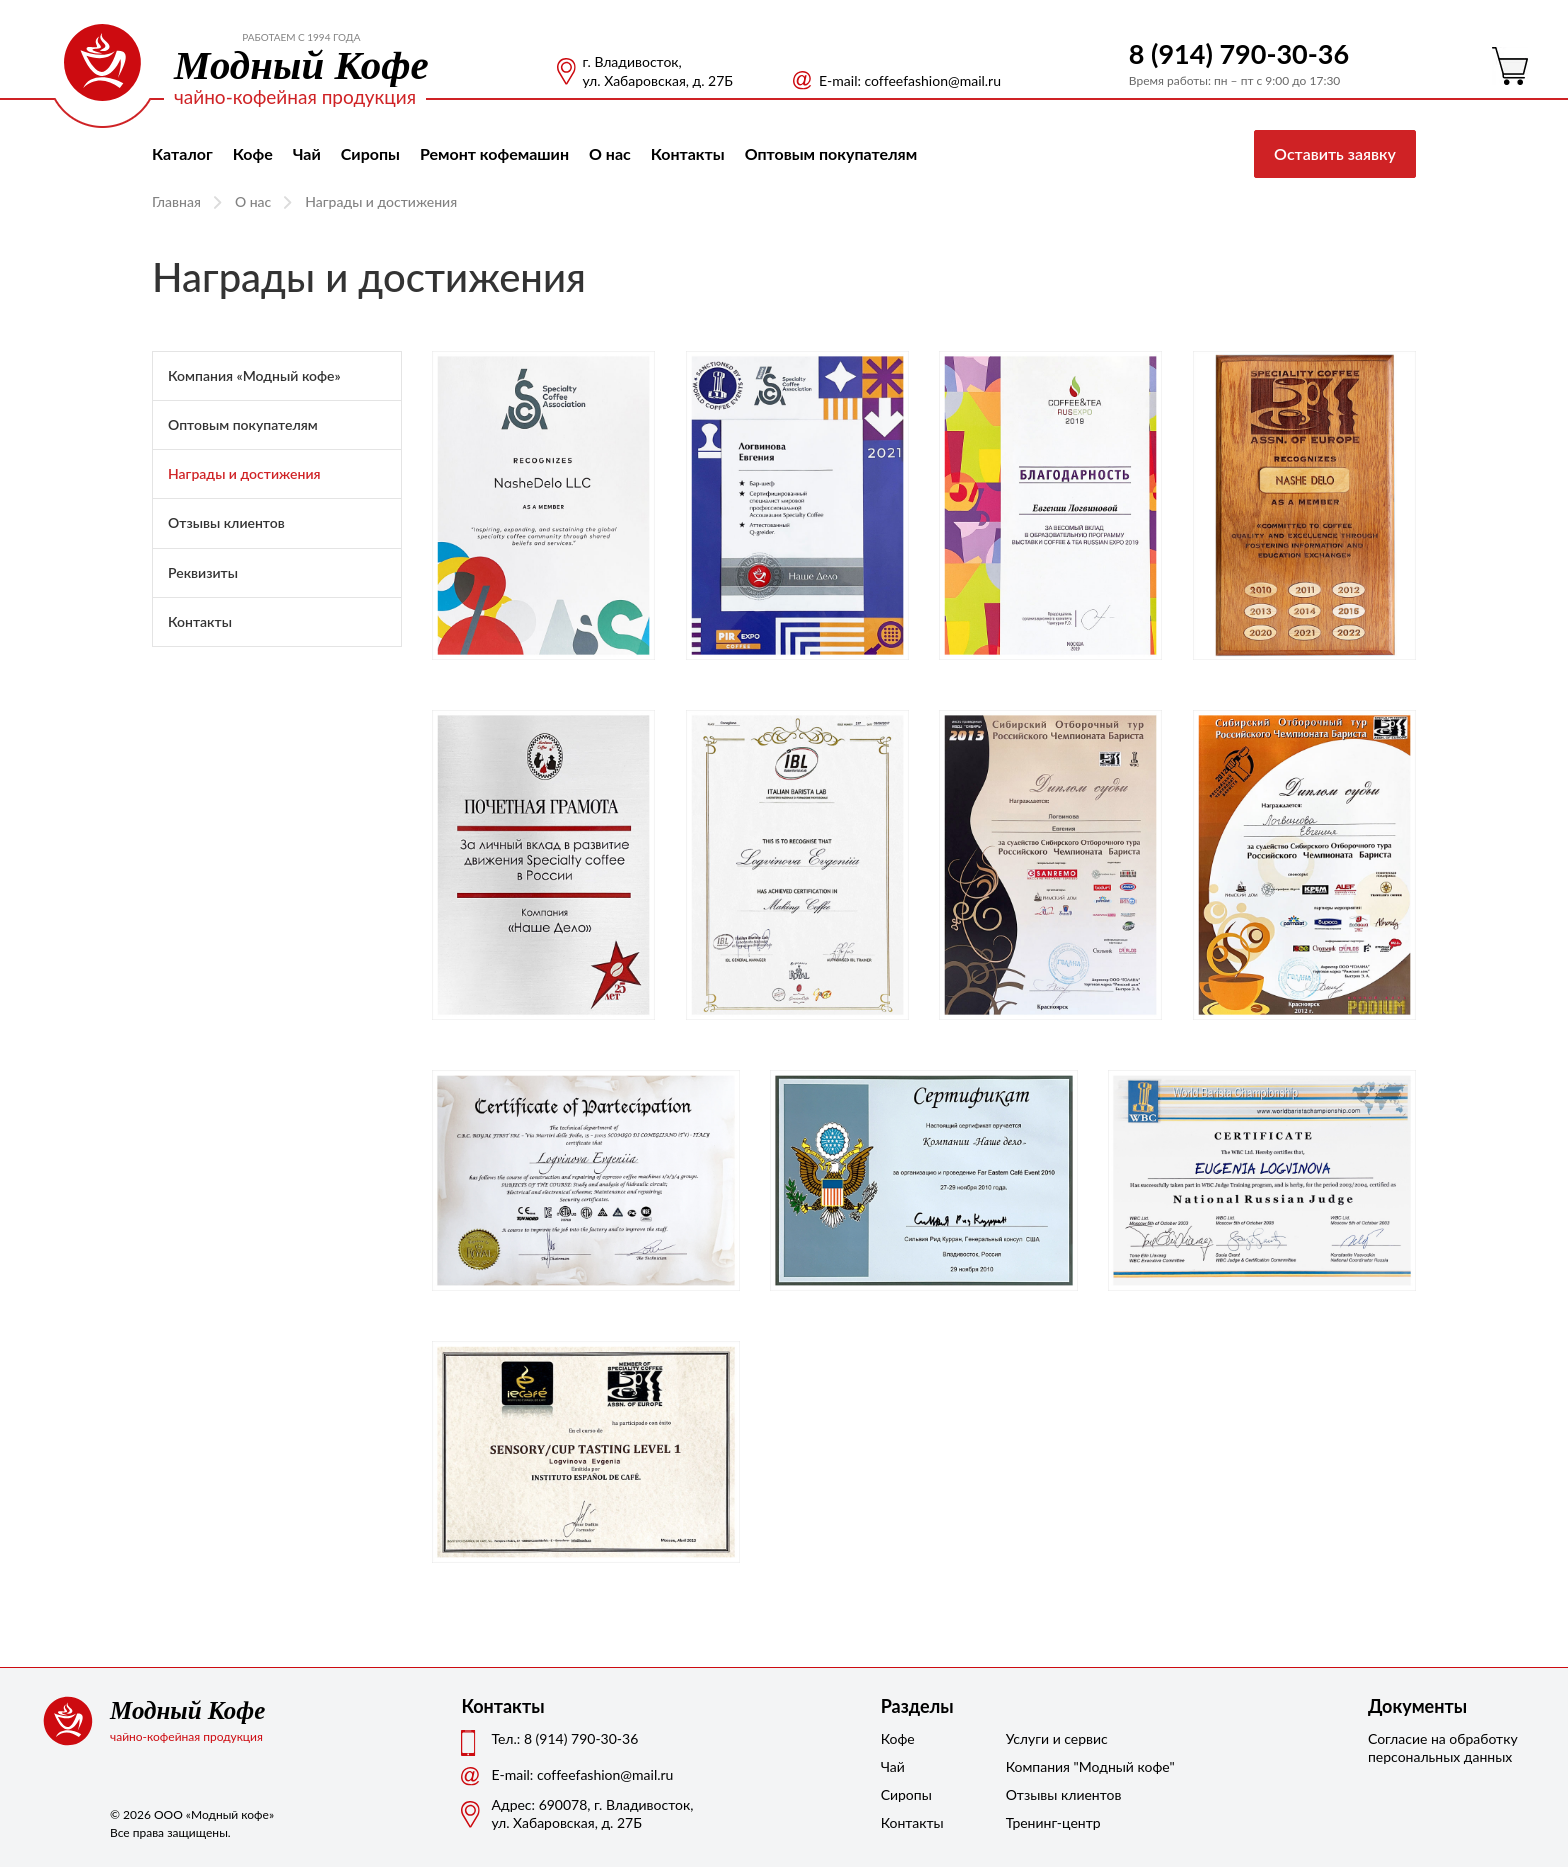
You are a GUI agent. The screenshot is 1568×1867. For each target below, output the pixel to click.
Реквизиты (203, 572)
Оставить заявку (1335, 153)
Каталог (182, 153)
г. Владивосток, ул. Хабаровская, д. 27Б (658, 71)
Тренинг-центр (1053, 1822)
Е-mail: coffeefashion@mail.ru (910, 80)
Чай (307, 153)
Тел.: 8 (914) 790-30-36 (564, 1738)
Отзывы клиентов (226, 522)
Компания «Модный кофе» (254, 375)
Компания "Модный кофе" (1056, 1766)
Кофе (253, 153)
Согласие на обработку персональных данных (1443, 1747)
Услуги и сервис (1056, 1738)
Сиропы (370, 153)
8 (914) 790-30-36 (1239, 53)
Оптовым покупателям (831, 153)
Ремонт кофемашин (494, 153)
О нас (610, 153)
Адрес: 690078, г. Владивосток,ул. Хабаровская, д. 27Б (592, 1813)
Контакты (688, 153)
